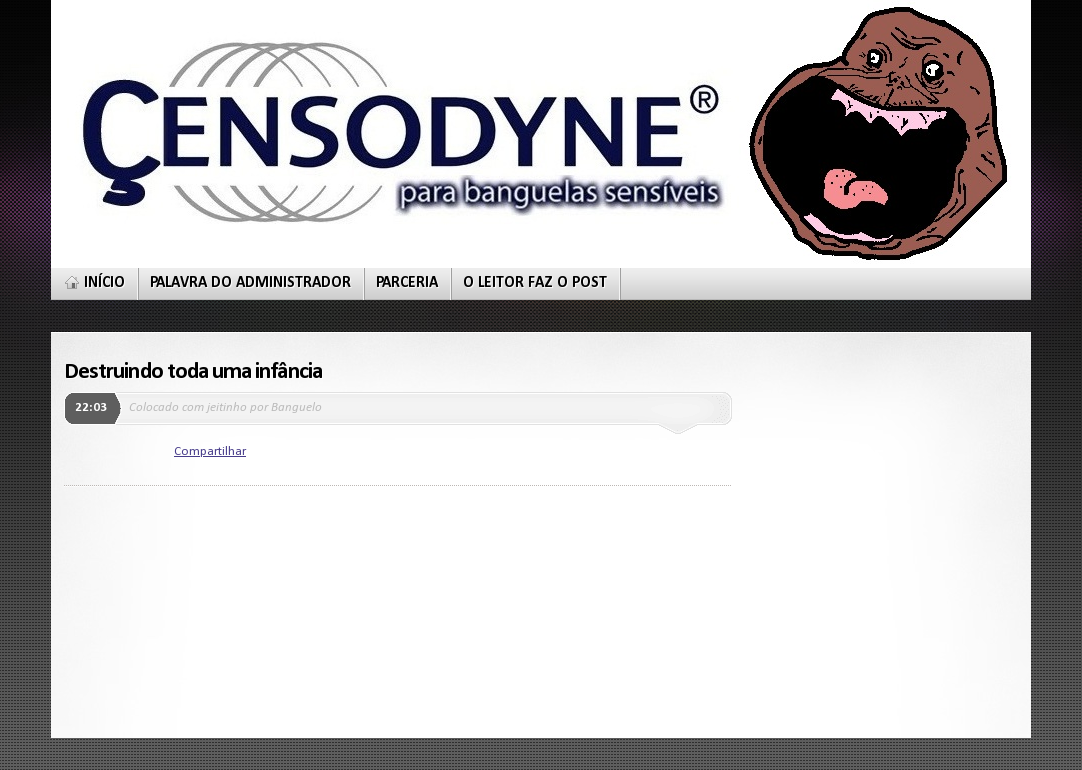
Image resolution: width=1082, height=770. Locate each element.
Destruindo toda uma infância (193, 372)
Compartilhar (210, 451)
